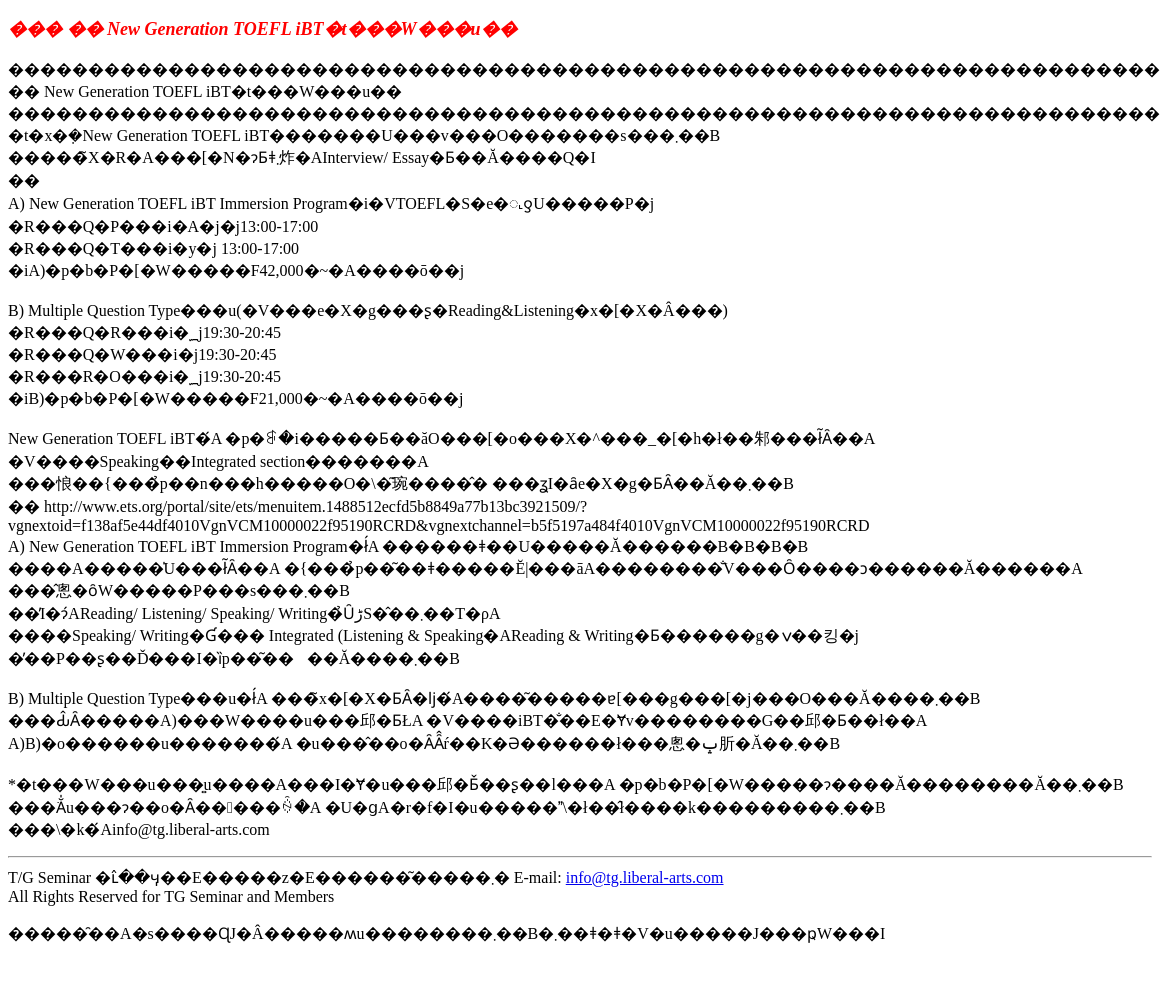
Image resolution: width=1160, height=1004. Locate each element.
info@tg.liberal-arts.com (645, 877)
